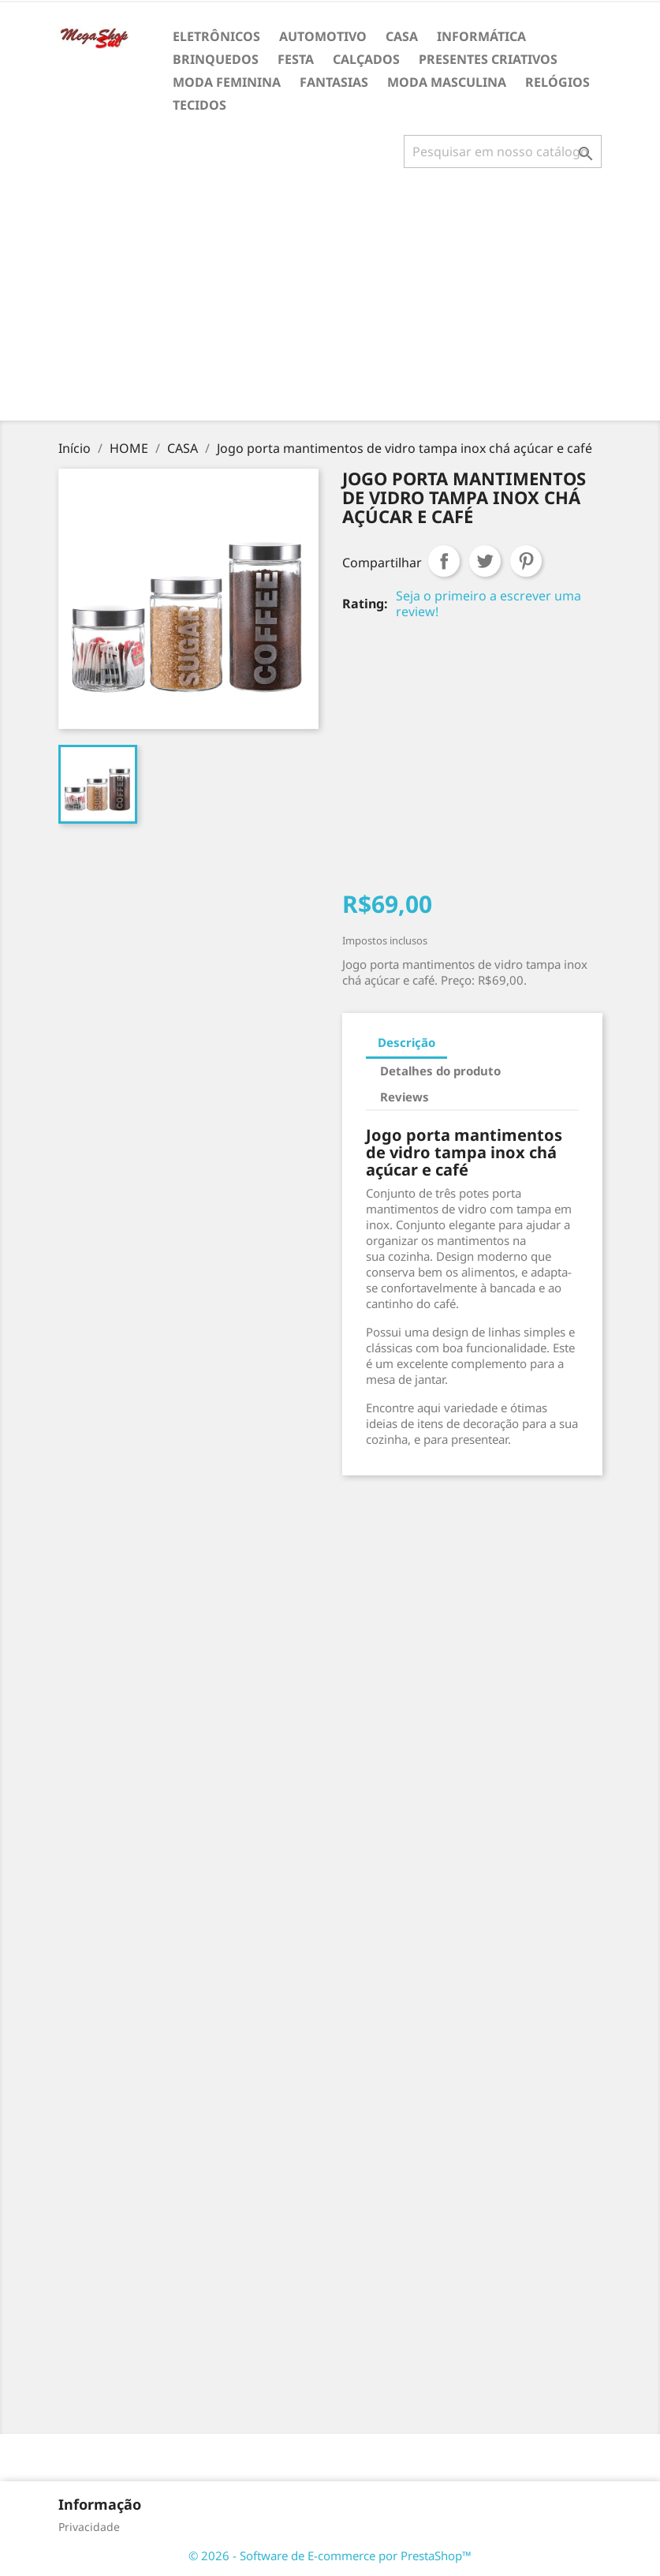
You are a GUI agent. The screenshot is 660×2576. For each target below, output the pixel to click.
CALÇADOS (366, 59)
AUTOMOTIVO (323, 36)
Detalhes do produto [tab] (440, 1071)
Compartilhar (444, 561)
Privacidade (89, 2526)
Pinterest (526, 561)
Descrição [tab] (406, 1042)
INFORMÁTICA (481, 36)
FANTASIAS (334, 82)
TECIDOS (199, 105)
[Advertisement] (333, 300)
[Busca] (503, 151)
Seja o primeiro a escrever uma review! (488, 603)
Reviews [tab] (404, 1097)
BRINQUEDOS (216, 59)
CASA (402, 36)
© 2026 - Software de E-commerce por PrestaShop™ (330, 2555)
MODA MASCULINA (446, 82)
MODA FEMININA (227, 82)
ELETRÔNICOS (216, 36)
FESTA (296, 59)
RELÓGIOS (557, 82)
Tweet (485, 561)
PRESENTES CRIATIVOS (488, 59)
